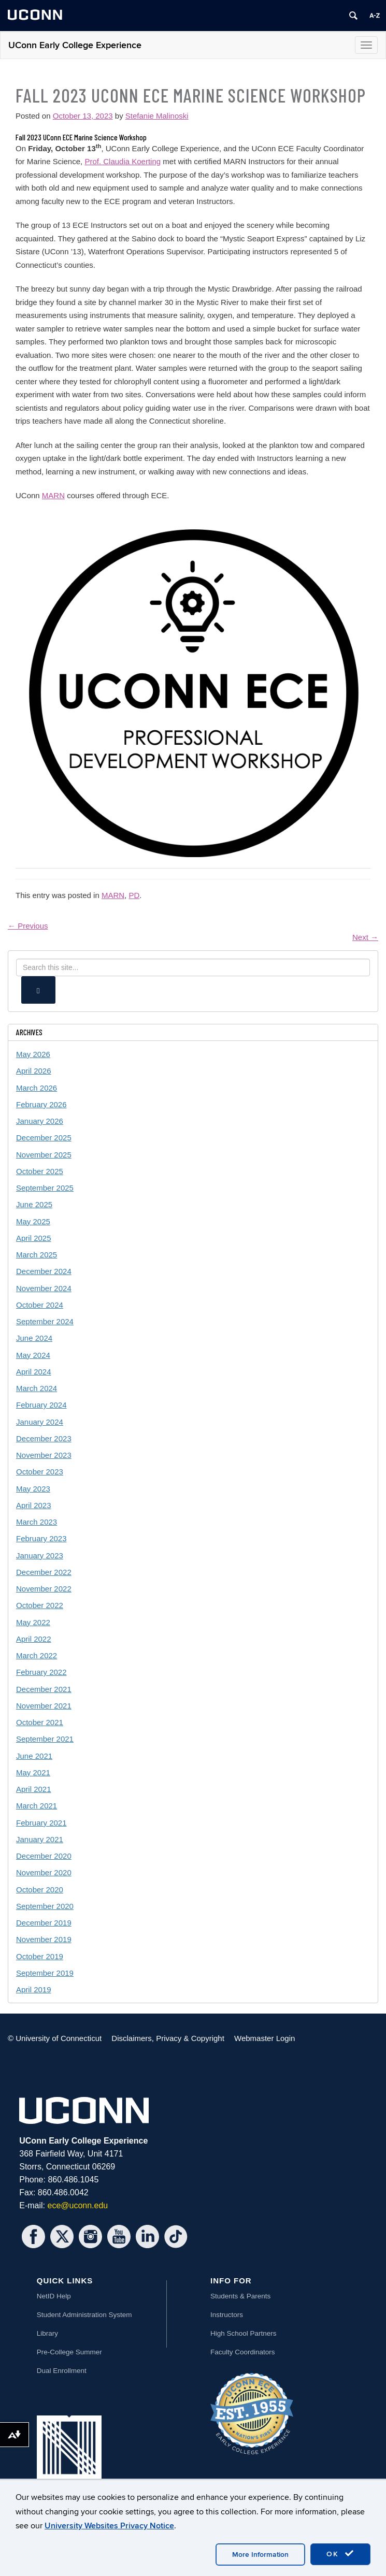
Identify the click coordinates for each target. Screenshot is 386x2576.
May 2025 (33, 1221)
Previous (28, 925)
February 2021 (41, 1822)
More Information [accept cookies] (260, 2554)
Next (365, 937)
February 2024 (41, 1404)
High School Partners (243, 2333)
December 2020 (44, 1855)
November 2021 (44, 1705)
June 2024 (34, 1338)
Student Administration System (84, 2315)
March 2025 (36, 1254)
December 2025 (44, 1137)
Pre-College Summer (69, 2352)
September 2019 (45, 1973)
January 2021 (39, 1839)
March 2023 (36, 1521)
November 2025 (44, 1154)
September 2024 (45, 1321)
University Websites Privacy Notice (109, 2526)
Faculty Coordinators (242, 2352)
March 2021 (36, 1805)
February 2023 (41, 1538)
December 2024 (44, 1271)
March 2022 (36, 1655)
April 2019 (33, 1989)
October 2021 (39, 1722)
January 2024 (39, 1421)
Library (47, 2333)
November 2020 (44, 1872)
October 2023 (39, 1471)
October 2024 (39, 1304)
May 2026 (33, 1054)
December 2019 (44, 1922)
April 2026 (33, 1070)
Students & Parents (240, 2296)
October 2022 (39, 1605)
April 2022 (33, 1638)
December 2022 (44, 1572)
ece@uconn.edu (77, 2205)
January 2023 (39, 1555)
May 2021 (33, 1772)
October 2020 (39, 1889)
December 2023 (44, 1438)
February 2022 (41, 1672)
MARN (53, 495)
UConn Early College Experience (74, 45)
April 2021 (33, 1789)
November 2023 (44, 1455)
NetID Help (54, 2296)
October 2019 (39, 1956)
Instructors (226, 2315)
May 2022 (33, 1622)
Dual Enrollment (62, 2371)
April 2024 (33, 1371)
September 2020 (45, 1906)
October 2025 (39, 1171)
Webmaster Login (264, 2038)
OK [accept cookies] (340, 2553)
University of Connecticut (59, 2038)
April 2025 (33, 1238)
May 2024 (33, 1355)
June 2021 (34, 1756)
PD (133, 895)
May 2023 (33, 1488)
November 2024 (44, 1288)
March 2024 (36, 1388)
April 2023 (33, 1505)
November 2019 (44, 1939)
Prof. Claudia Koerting (122, 161)
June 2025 (34, 1204)
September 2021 (45, 1738)
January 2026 (39, 1121)
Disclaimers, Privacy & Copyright (167, 2038)
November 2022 (44, 1588)
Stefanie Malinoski (157, 115)
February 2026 (41, 1104)
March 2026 (36, 1087)
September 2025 (45, 1187)
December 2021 (44, 1689)
